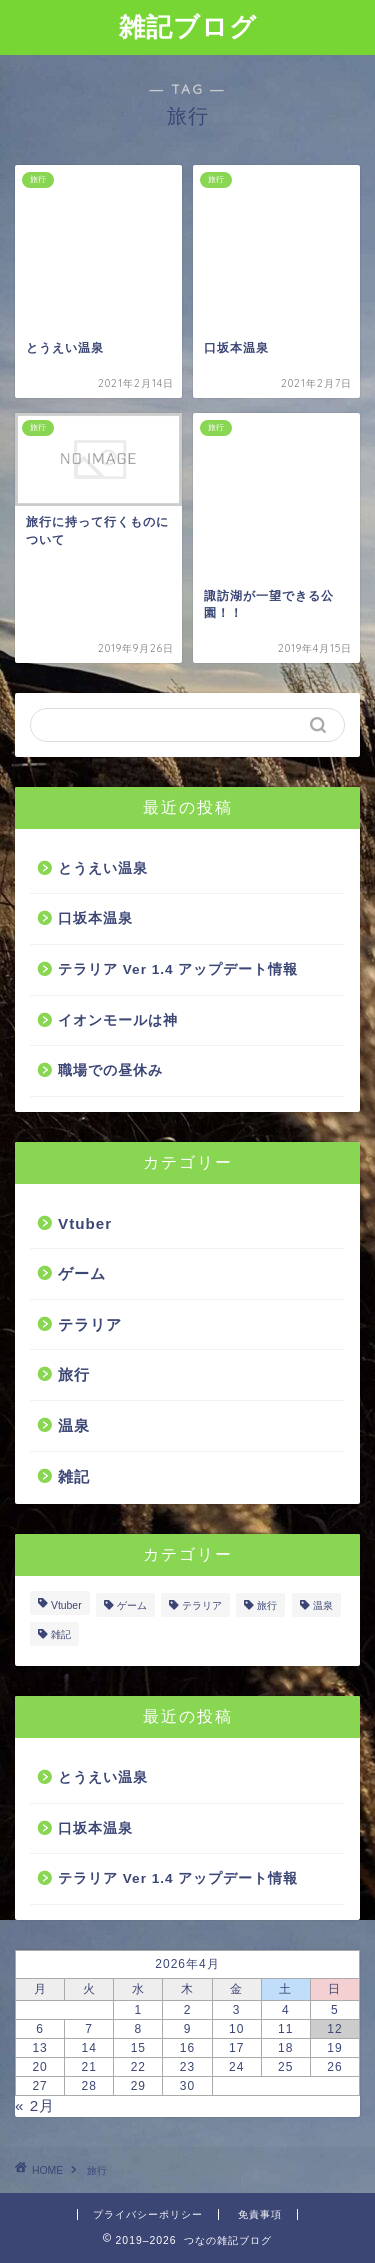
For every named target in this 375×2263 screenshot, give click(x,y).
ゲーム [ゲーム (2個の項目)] (132, 1605)
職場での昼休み (110, 1070)
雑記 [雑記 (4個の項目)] (61, 1634)
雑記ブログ (188, 26)
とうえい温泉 (103, 868)
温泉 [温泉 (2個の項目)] (323, 1605)
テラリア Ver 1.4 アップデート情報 (178, 969)
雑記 (74, 1476)
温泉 (74, 1425)
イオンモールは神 (118, 1020)
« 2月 (35, 2105)
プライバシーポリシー (148, 2214)
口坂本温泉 (95, 918)
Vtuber (85, 1223)
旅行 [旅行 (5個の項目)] (267, 1605)
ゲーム (82, 1273)
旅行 (74, 1374)
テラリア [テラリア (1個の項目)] (202, 1605)
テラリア (90, 1324)
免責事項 (260, 2214)
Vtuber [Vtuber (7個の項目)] (66, 1605)
